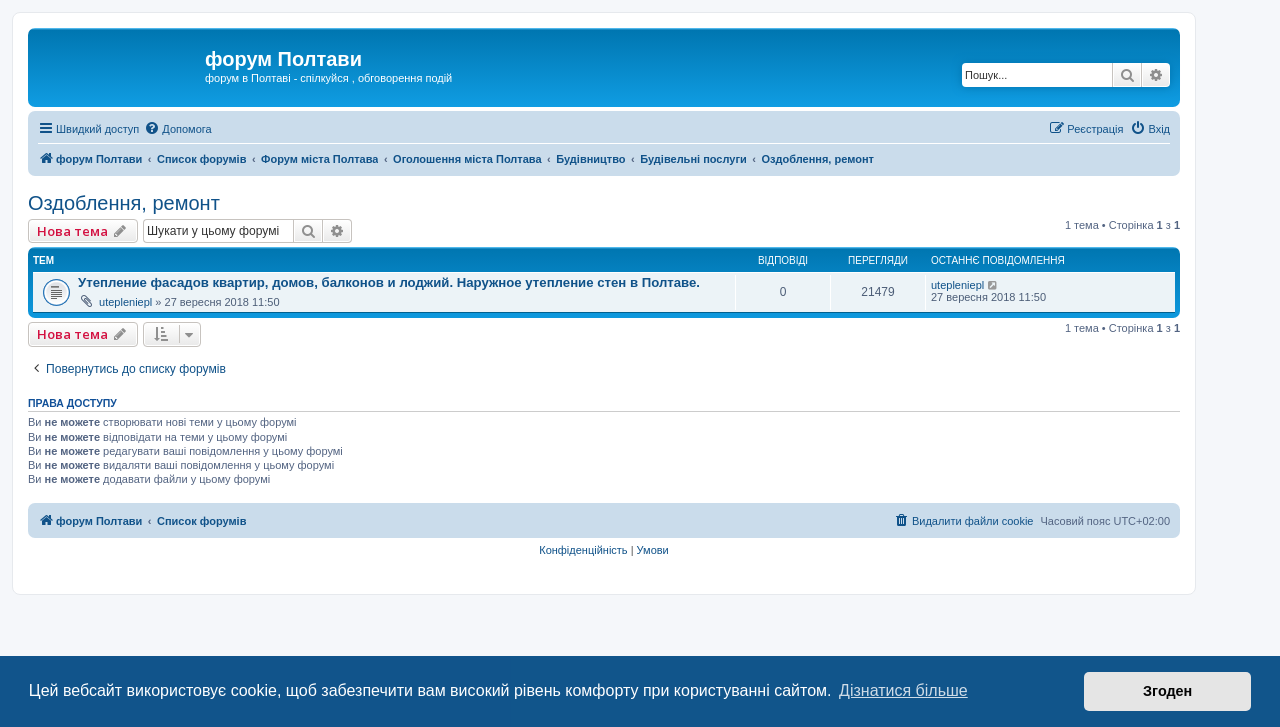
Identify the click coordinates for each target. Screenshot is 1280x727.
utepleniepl (125, 302)
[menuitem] (177, 129)
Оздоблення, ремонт (124, 203)
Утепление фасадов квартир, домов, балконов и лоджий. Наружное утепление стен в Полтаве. (389, 282)
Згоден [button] (1167, 691)
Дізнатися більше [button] (903, 690)
